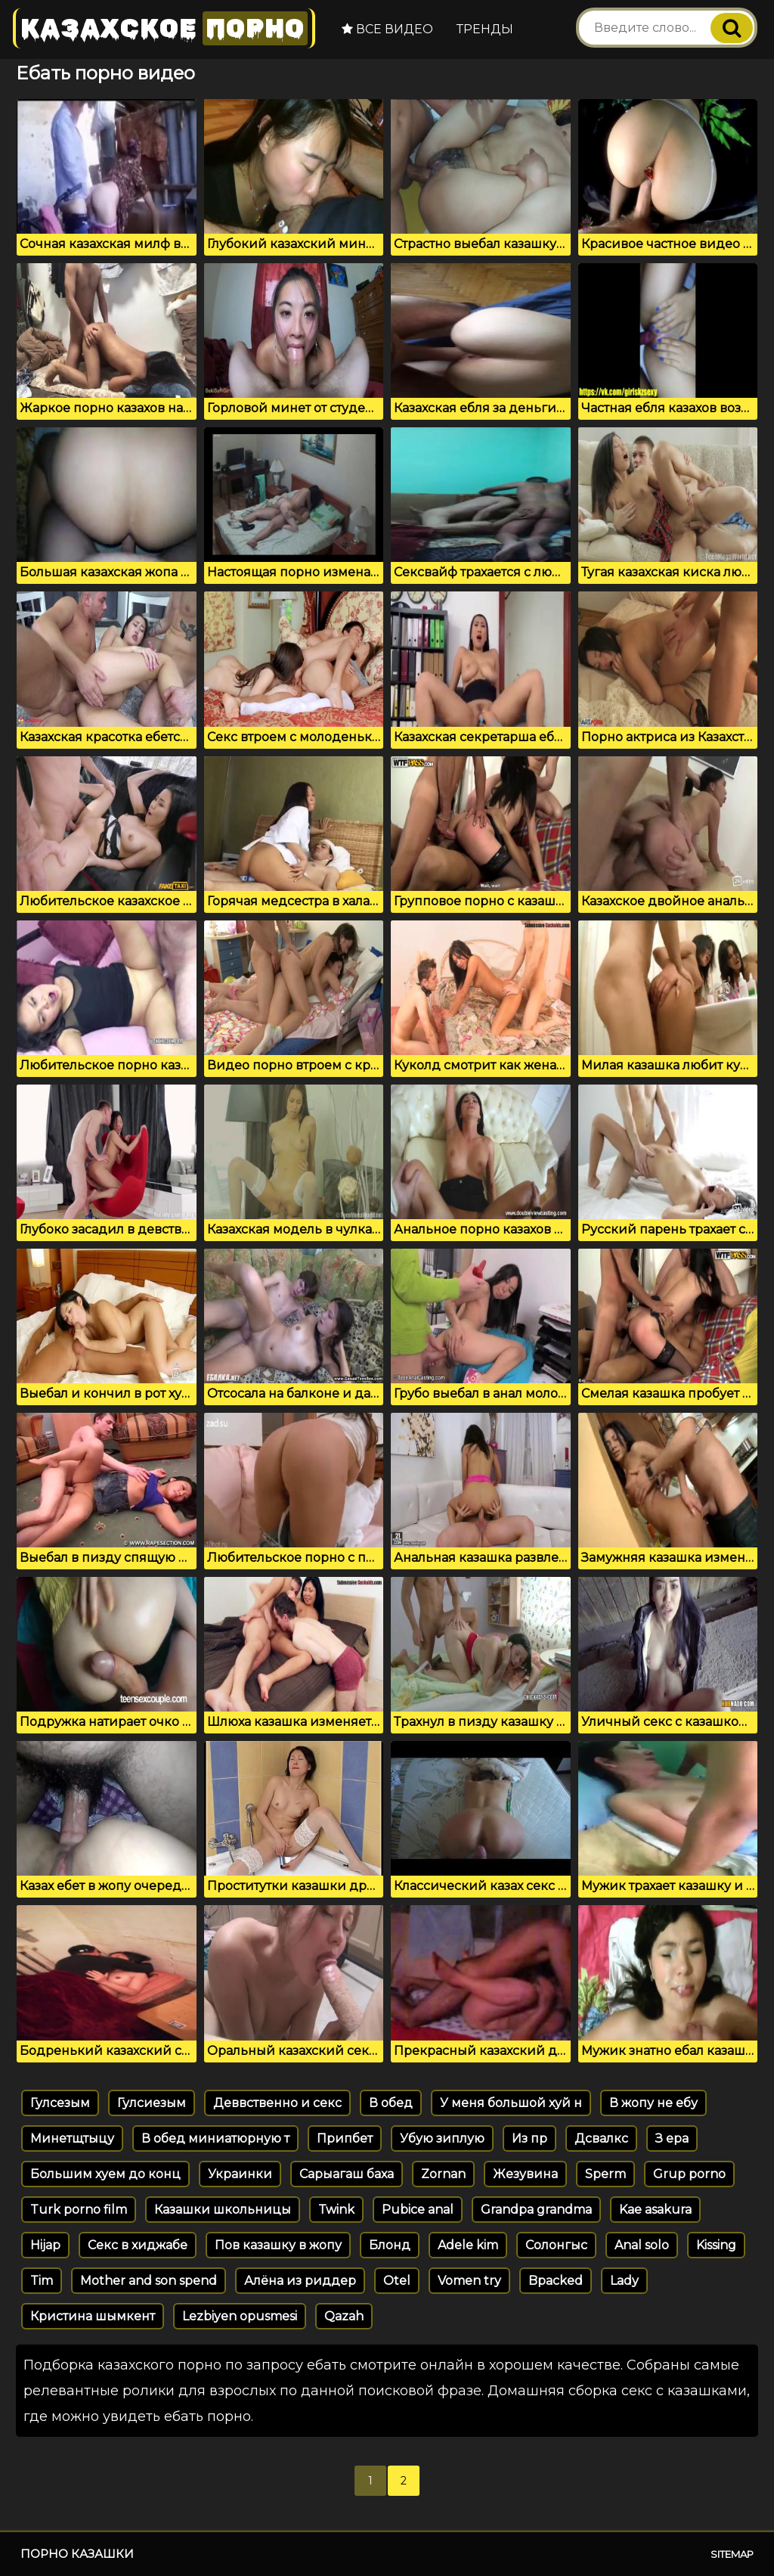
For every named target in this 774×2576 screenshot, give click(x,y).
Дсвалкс (601, 2138)
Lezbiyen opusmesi (239, 2316)
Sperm (605, 2174)
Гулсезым (60, 2103)
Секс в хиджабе (137, 2245)
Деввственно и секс (277, 2103)
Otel (396, 2280)
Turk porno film (78, 2209)
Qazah (344, 2316)
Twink (336, 2209)
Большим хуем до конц (105, 2174)
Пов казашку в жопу (278, 2245)
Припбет (345, 2138)
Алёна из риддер (300, 2280)
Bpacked (555, 2280)
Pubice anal (418, 2209)
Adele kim (468, 2245)
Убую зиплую (442, 2138)
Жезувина (525, 2174)
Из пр (529, 2138)
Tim (41, 2280)
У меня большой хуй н (511, 2103)
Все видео (387, 29)
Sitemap (732, 2554)
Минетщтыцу (72, 2138)
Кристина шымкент (92, 2316)
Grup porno (689, 2174)
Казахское (164, 28)
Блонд (389, 2245)
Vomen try (469, 2280)
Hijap (45, 2245)
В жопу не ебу (653, 2103)
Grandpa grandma (536, 2209)
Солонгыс (556, 2245)
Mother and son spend (148, 2280)
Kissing (716, 2245)
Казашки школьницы (222, 2209)
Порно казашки (77, 2554)
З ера (672, 2138)
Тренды (485, 29)
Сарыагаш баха (346, 2174)
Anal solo (642, 2245)
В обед (391, 2103)
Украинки (240, 2174)
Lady (624, 2280)
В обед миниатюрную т (215, 2138)
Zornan (443, 2174)
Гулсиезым (151, 2103)
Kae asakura (655, 2209)
